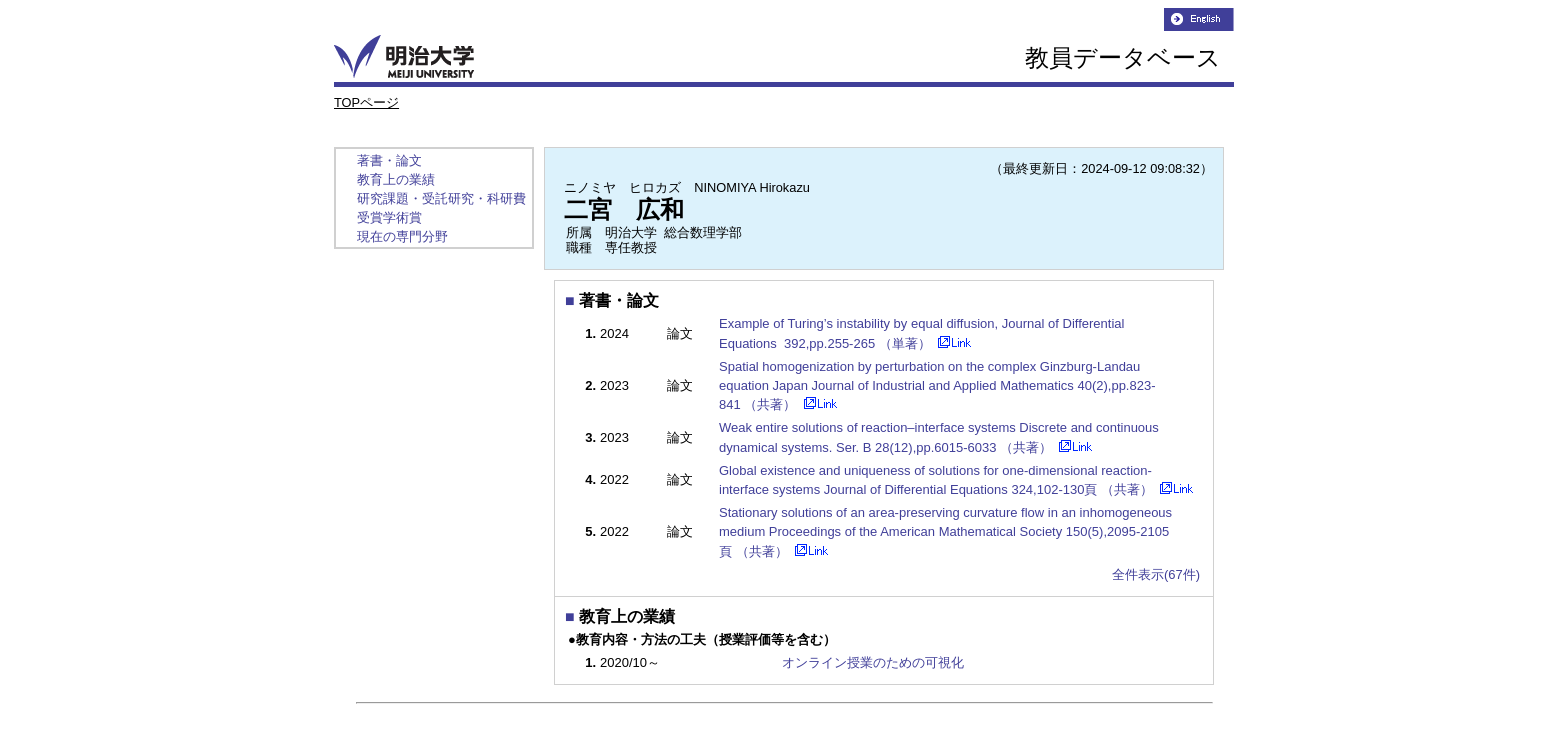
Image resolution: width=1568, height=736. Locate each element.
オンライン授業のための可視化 (873, 662)
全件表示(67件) (1156, 574)
